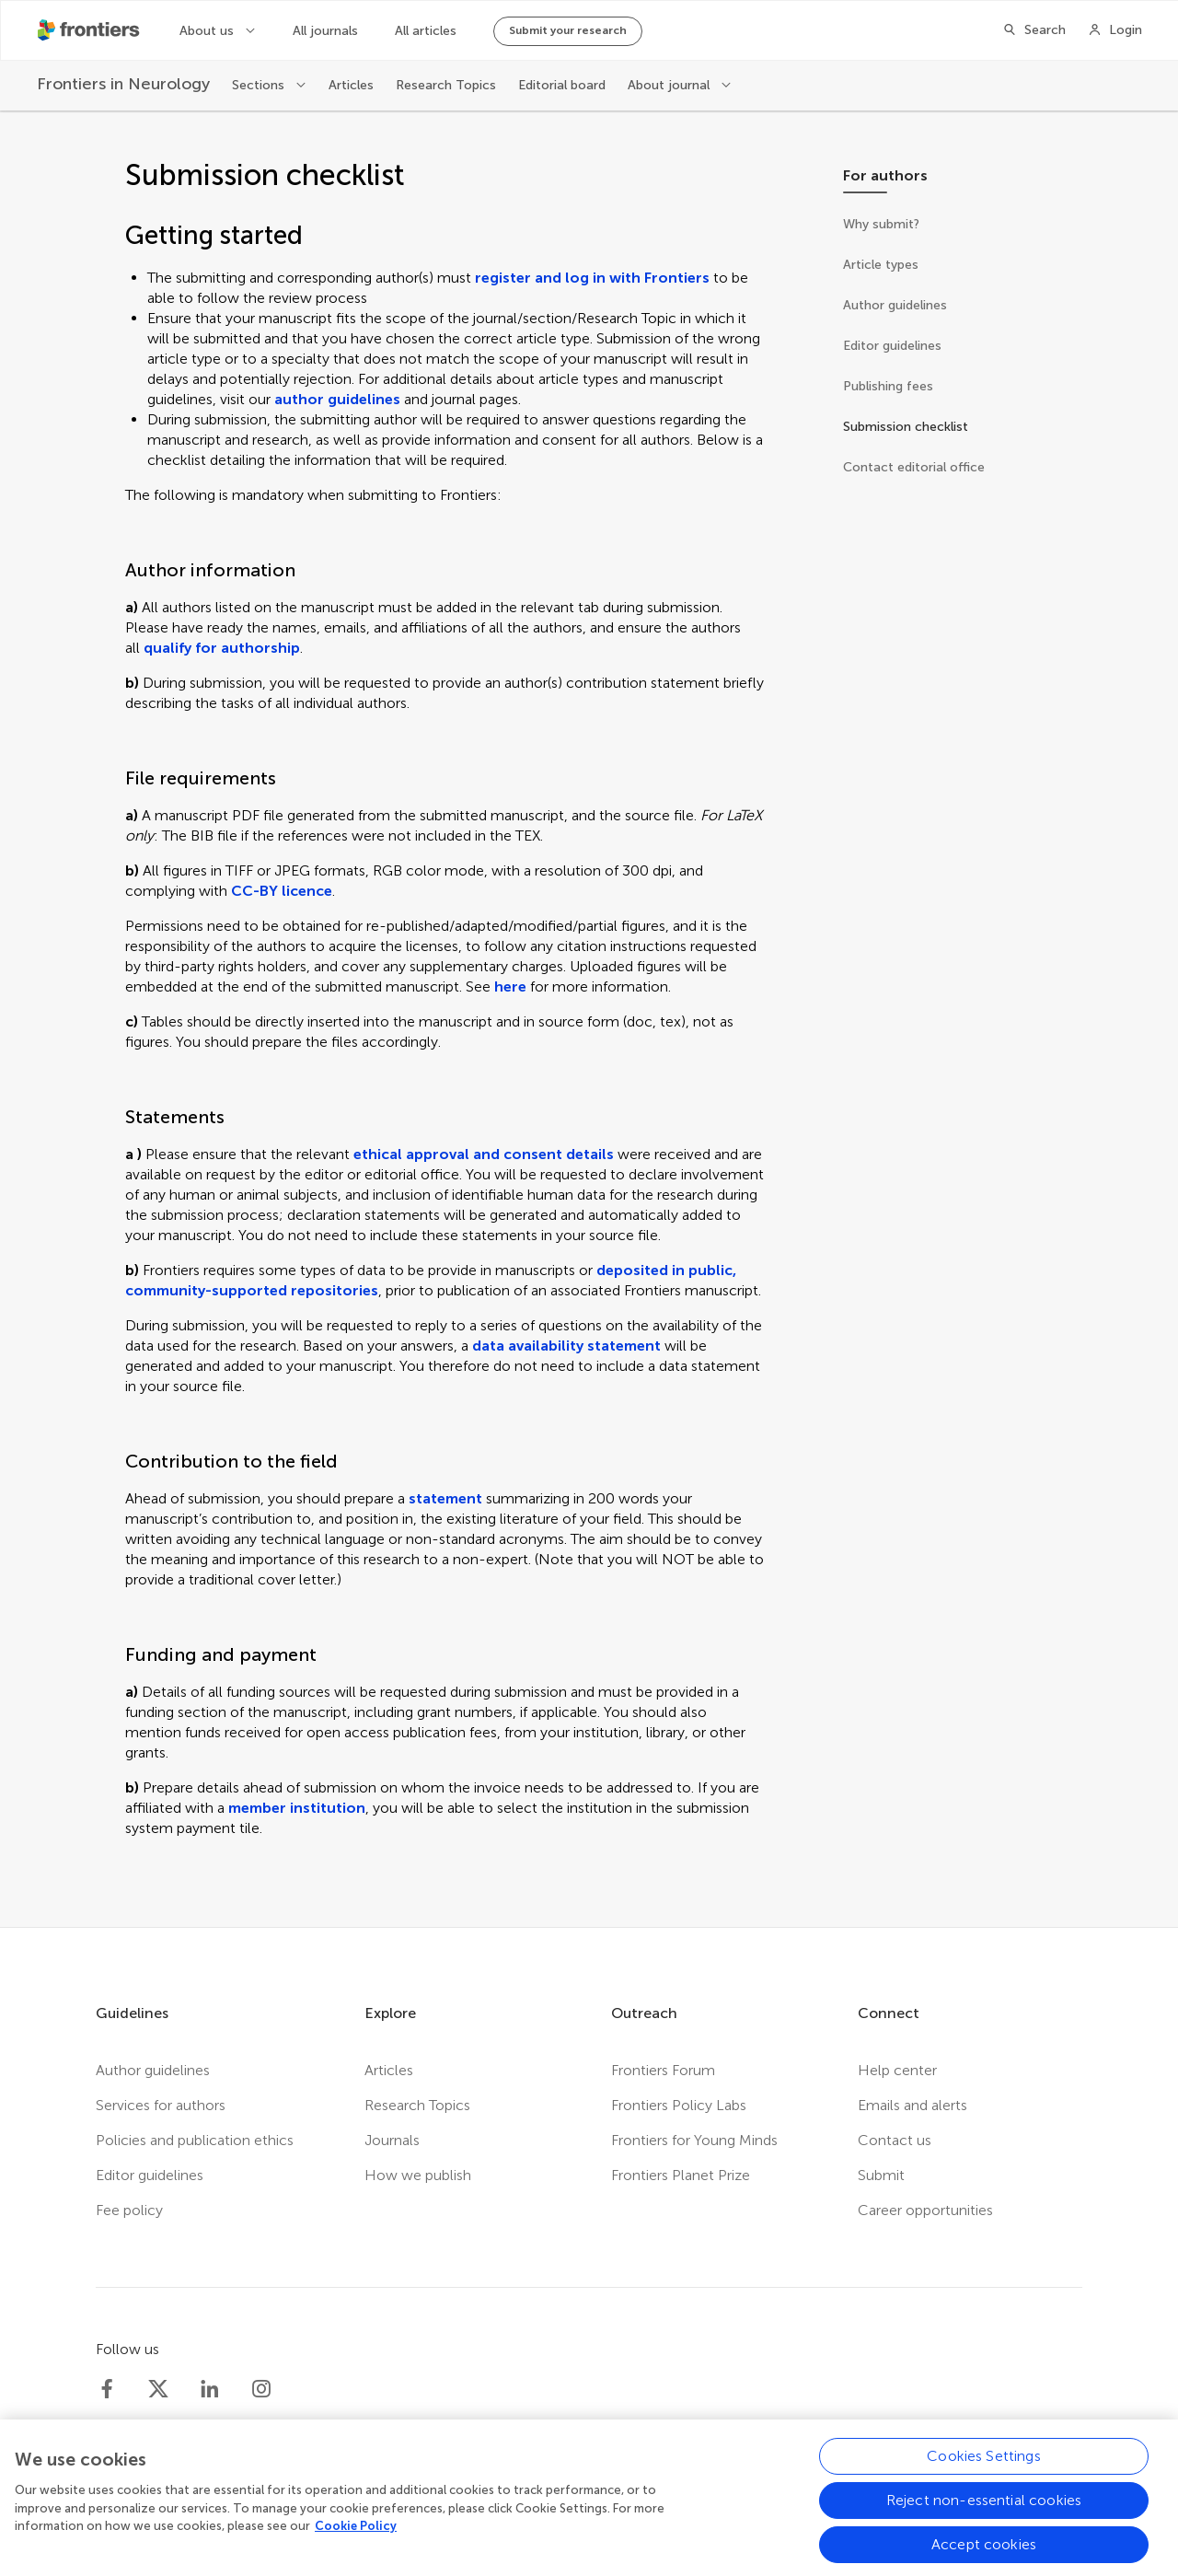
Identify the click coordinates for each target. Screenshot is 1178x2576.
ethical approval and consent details (483, 1154)
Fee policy (129, 2210)
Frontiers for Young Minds (694, 2140)
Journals (392, 2140)
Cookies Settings (984, 2466)
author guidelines (337, 399)
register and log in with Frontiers (592, 277)
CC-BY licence (281, 890)
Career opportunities (925, 2210)
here (510, 986)
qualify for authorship (222, 647)
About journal (670, 85)
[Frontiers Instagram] (261, 2389)
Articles (351, 85)
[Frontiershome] (90, 30)
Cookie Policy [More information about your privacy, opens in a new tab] (356, 2536)
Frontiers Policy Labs (678, 2105)
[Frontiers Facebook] (107, 2389)
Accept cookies (983, 2554)
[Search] (1034, 30)
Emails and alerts (912, 2105)
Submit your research (568, 30)
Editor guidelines (149, 2175)
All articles (425, 31)
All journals (325, 31)
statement (445, 1498)
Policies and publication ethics (195, 2140)
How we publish (417, 2175)
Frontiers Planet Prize (680, 2175)
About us (208, 31)
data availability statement (566, 1345)
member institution (296, 1807)
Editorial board (562, 85)
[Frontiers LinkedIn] (210, 2389)
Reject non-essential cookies (983, 2510)
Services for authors (160, 2105)
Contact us (894, 2140)
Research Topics (446, 85)
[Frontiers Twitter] (158, 2389)
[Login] (1115, 30)
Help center (897, 2070)
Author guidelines (153, 2070)
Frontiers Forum (663, 2070)
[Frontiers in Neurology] (123, 84)
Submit (881, 2175)
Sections (260, 85)
